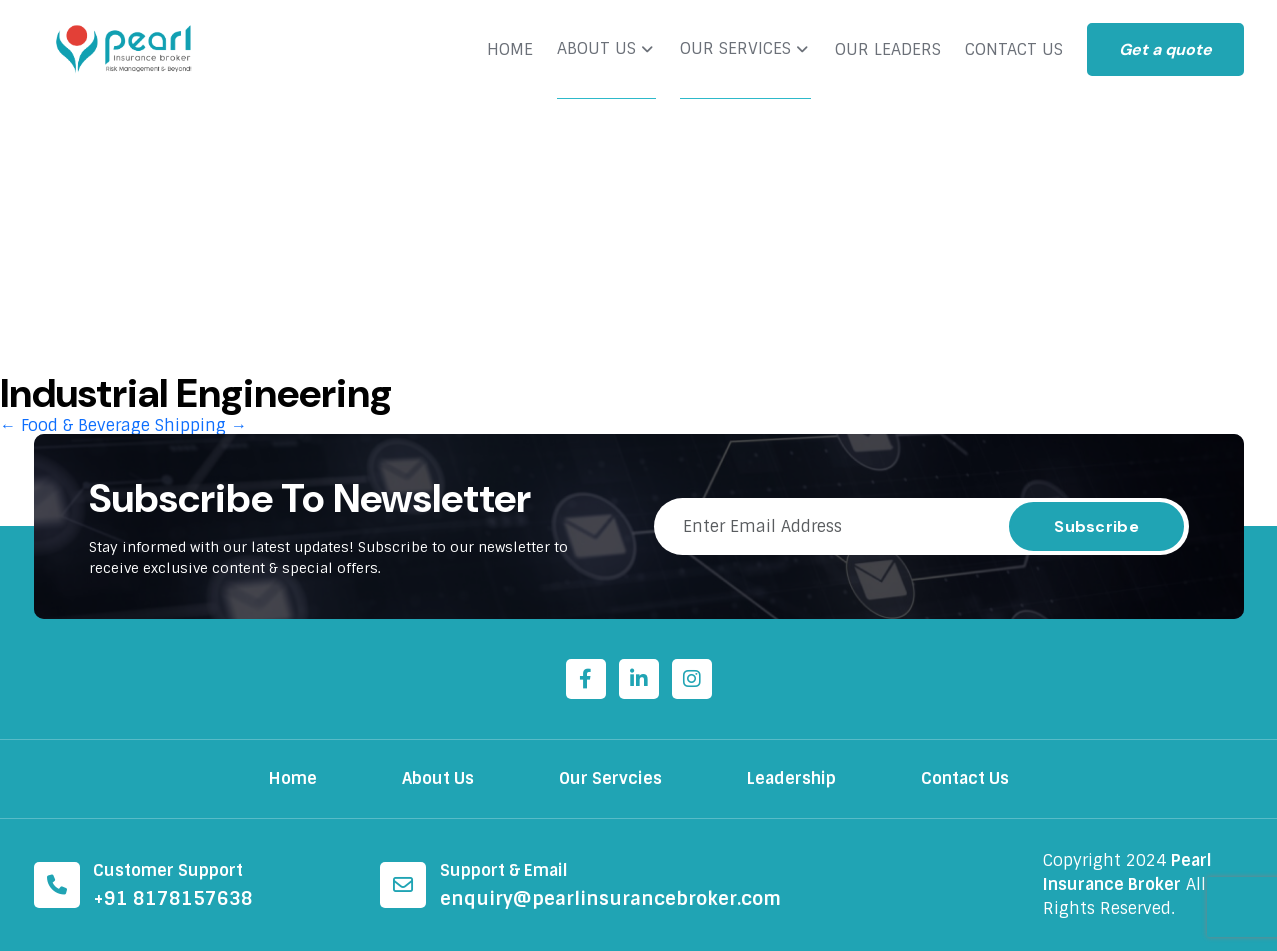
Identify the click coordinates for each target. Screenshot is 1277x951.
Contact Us (965, 778)
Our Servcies (610, 778)
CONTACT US (1014, 50)
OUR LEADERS (888, 50)
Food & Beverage (75, 425)
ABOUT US (596, 49)
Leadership (791, 778)
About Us (438, 778)
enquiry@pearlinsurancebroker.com (610, 899)
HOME (510, 50)
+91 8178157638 (173, 899)
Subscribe (1096, 526)
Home (293, 778)
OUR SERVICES (735, 49)
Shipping (201, 425)
